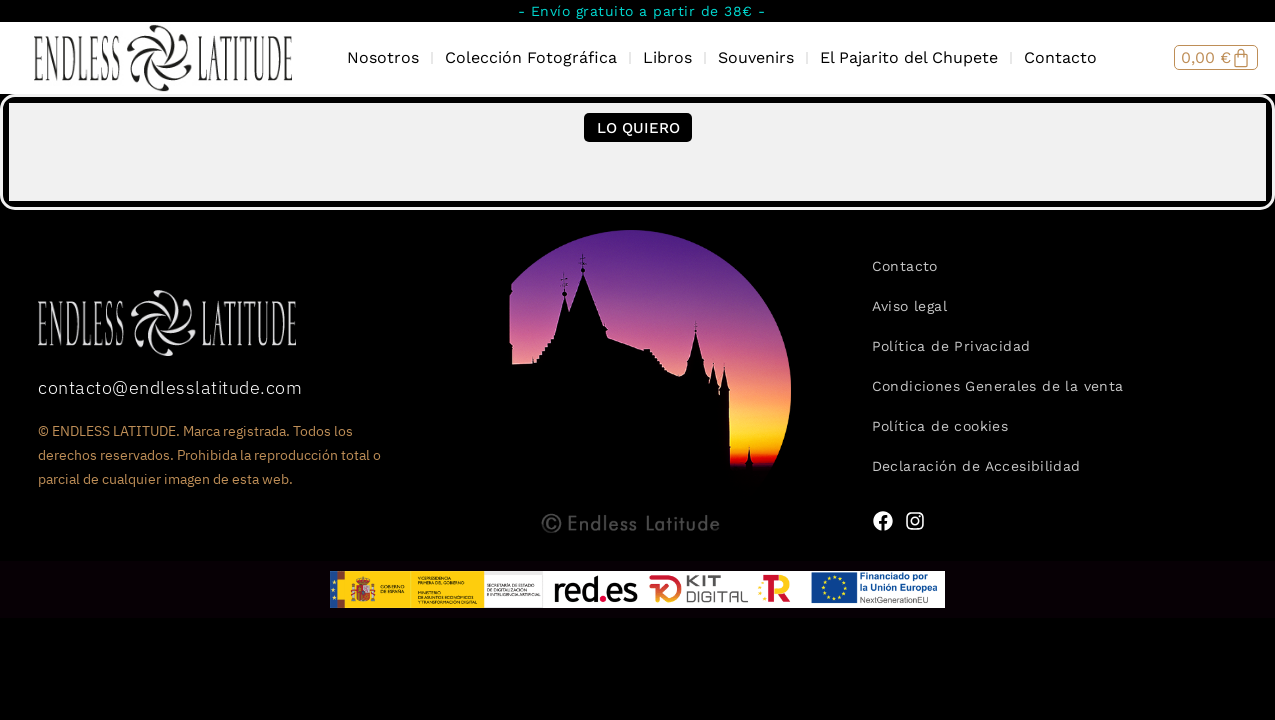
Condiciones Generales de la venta (998, 386)
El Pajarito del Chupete (909, 57)
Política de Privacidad (951, 346)
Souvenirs (756, 57)
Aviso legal (909, 306)
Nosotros (383, 57)
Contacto (1060, 57)
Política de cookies (940, 426)
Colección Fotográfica (531, 57)
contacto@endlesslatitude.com (170, 387)
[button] (638, 127)
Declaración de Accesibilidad (976, 466)
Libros (667, 57)
